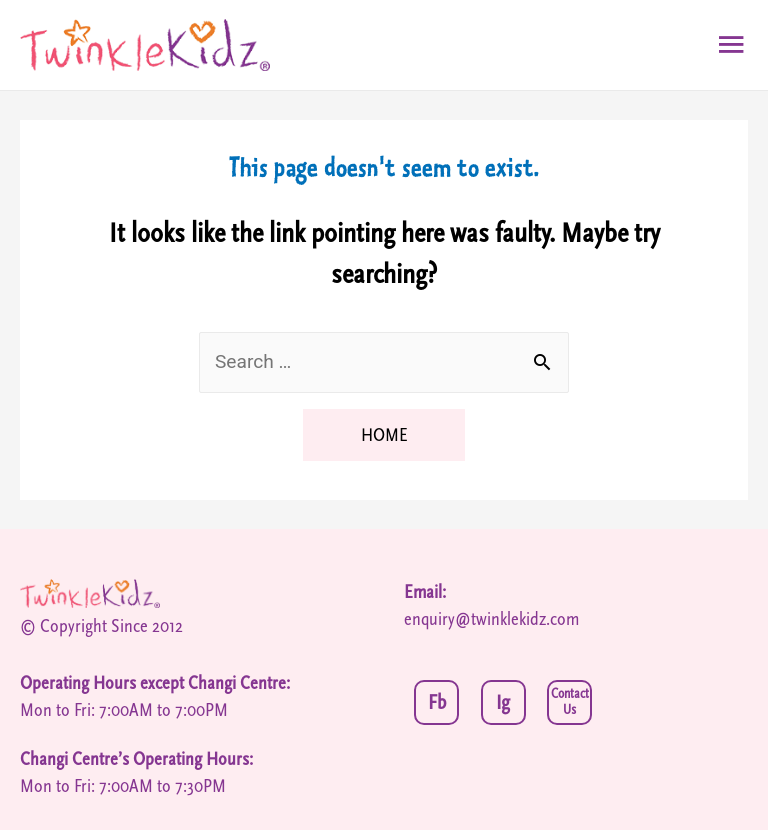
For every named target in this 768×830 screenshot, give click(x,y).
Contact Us (570, 702)
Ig (503, 702)
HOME (384, 435)
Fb (437, 702)
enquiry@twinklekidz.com (491, 619)
